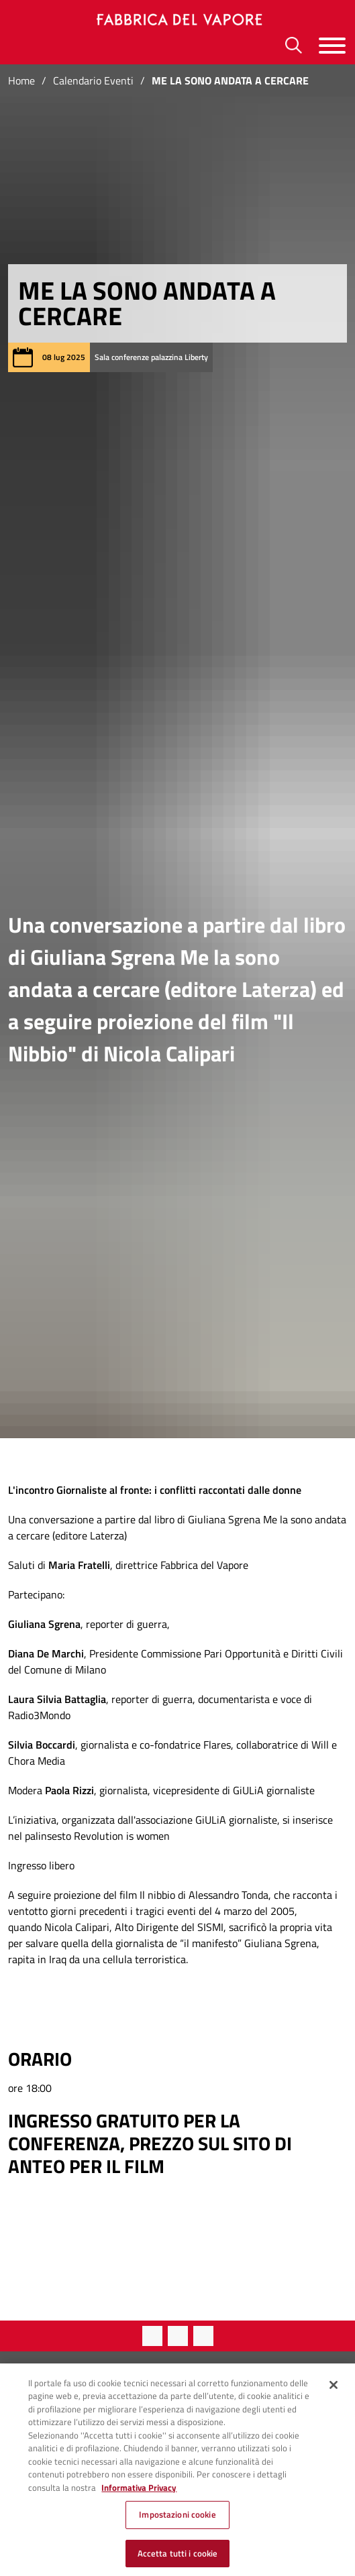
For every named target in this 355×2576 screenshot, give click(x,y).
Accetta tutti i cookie (178, 2560)
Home (21, 80)
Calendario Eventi (93, 80)
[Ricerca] (293, 45)
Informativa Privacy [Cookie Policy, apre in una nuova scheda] (138, 2494)
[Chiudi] (333, 2391)
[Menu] (332, 45)
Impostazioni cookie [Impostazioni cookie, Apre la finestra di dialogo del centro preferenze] (177, 2521)
